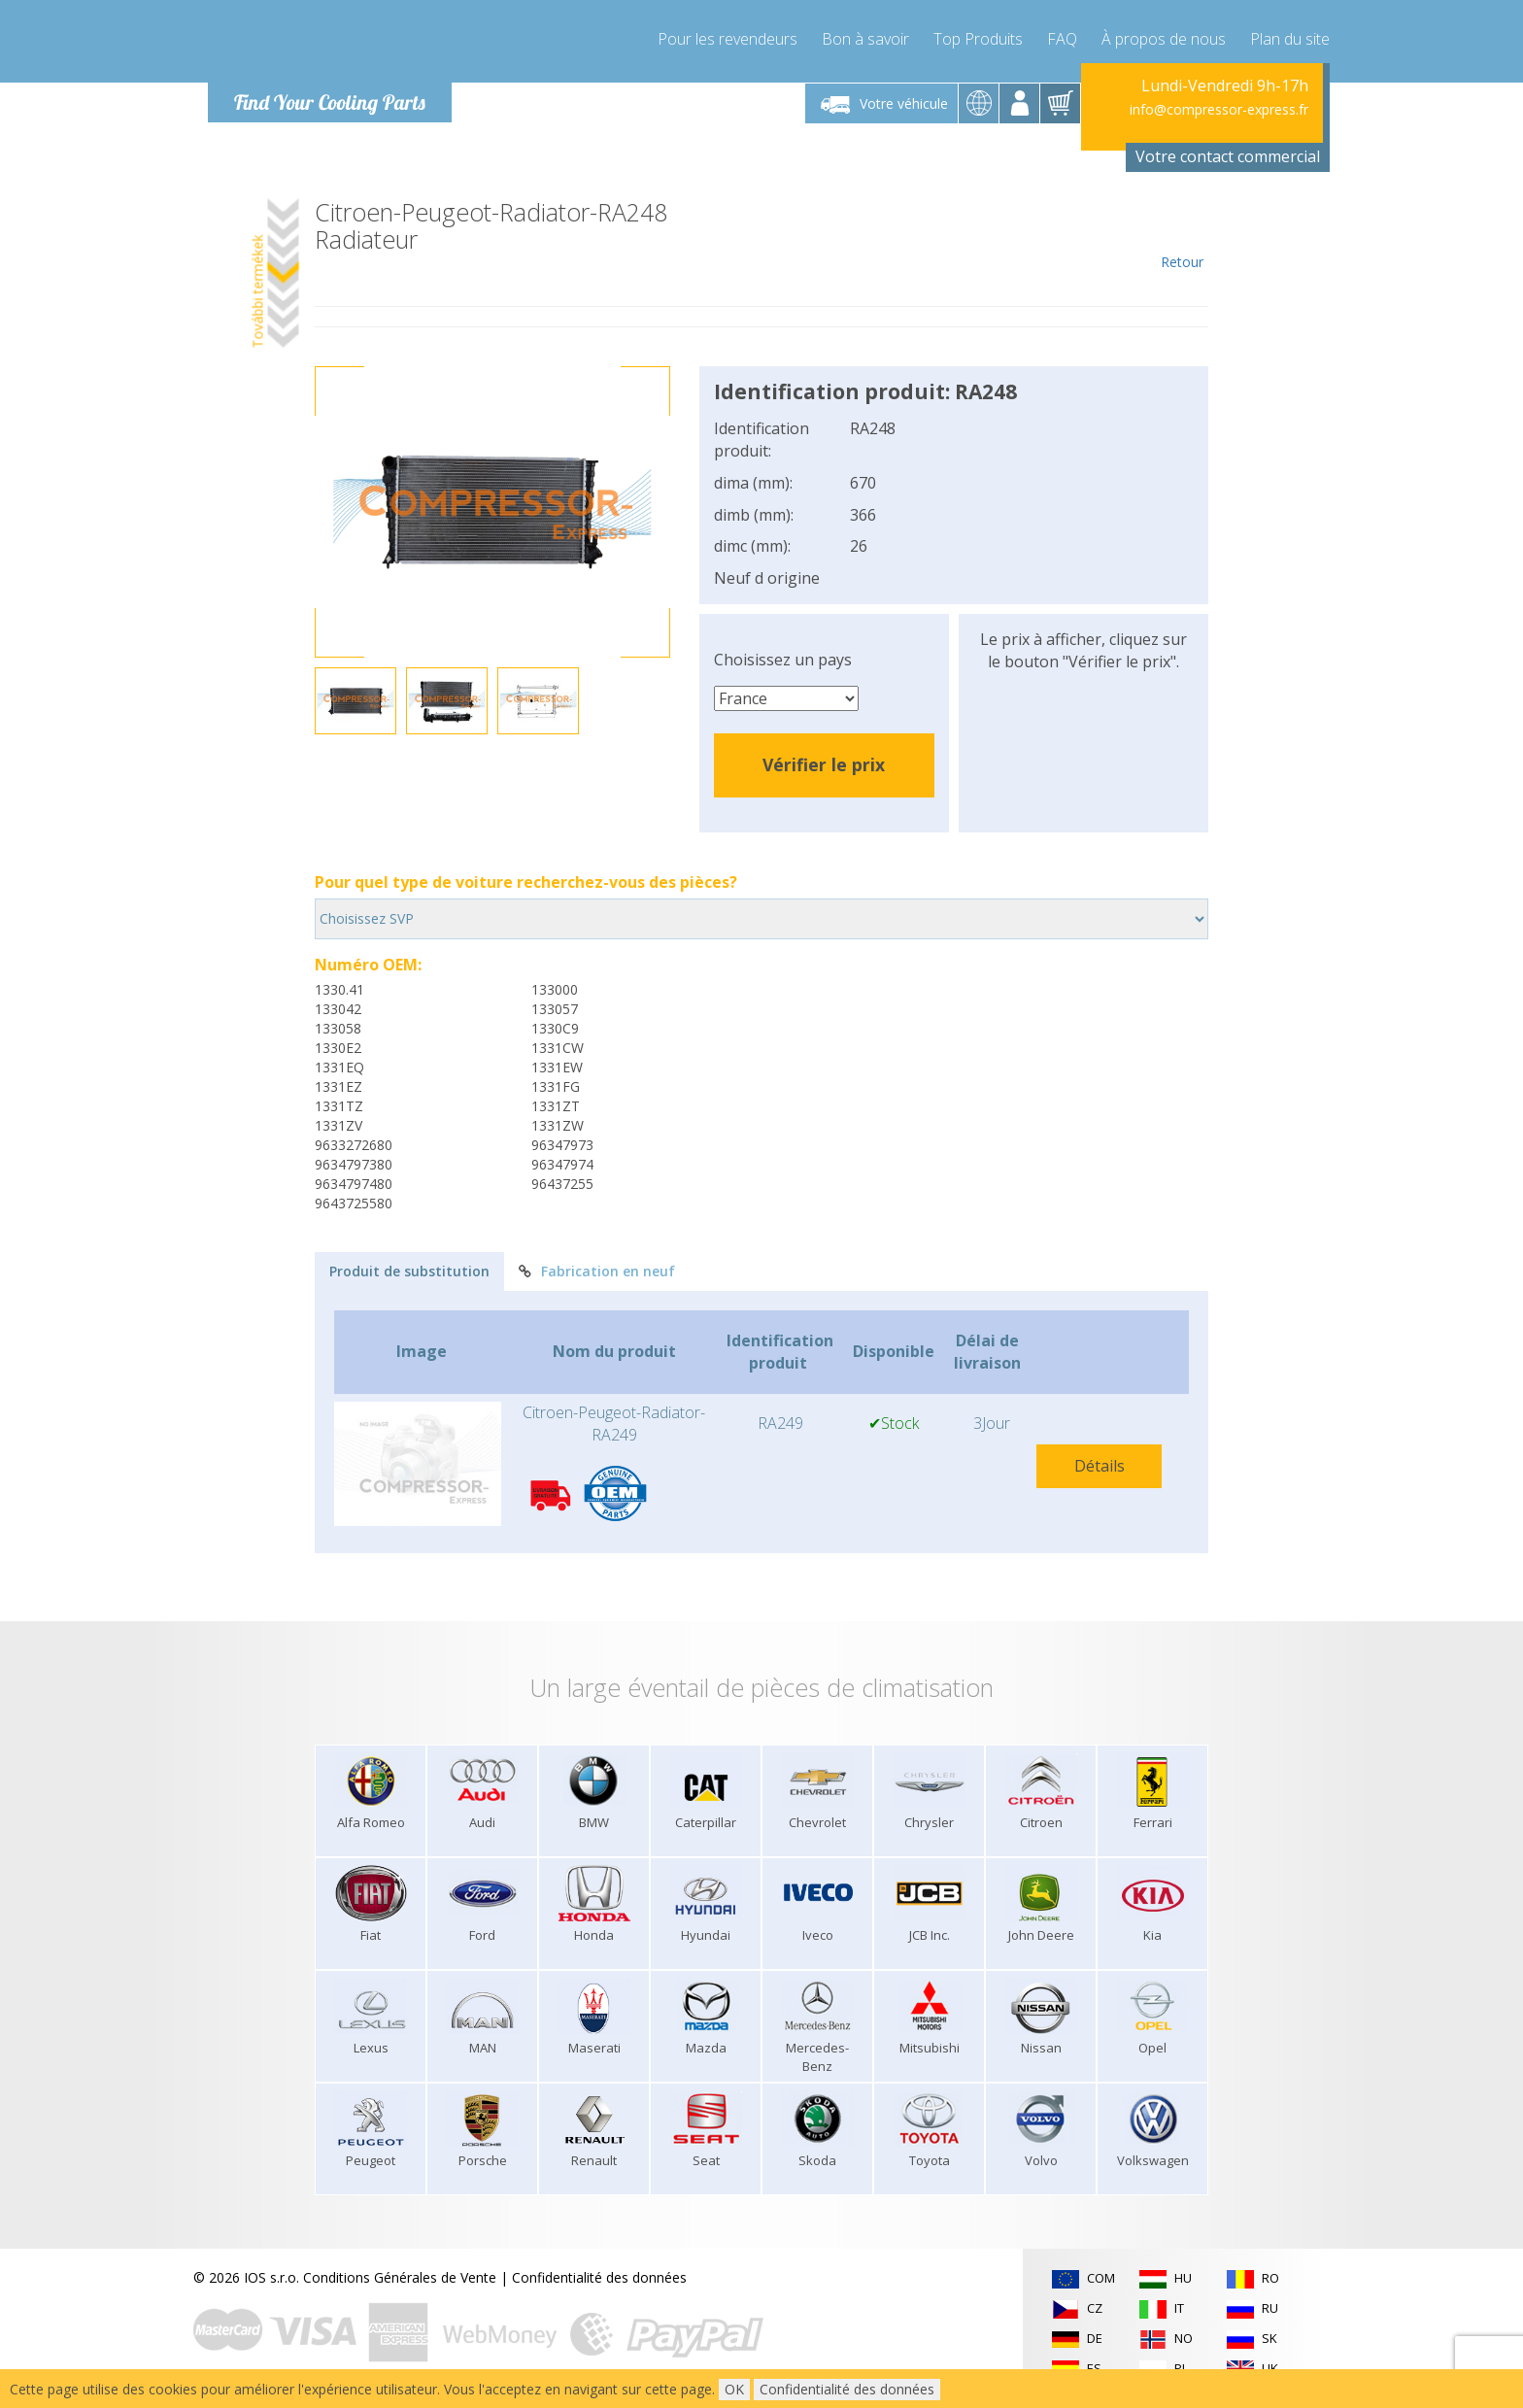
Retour (1181, 235)
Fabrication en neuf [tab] (597, 1271)
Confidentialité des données (599, 2277)
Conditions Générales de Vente (399, 2277)
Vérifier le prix (823, 764)
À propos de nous (1163, 39)
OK (734, 2389)
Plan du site (1290, 39)
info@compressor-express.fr (1219, 109)
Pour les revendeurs (727, 39)
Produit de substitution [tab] (409, 1271)
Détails (1099, 1465)
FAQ (1062, 39)
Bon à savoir (865, 39)
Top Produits (978, 39)
